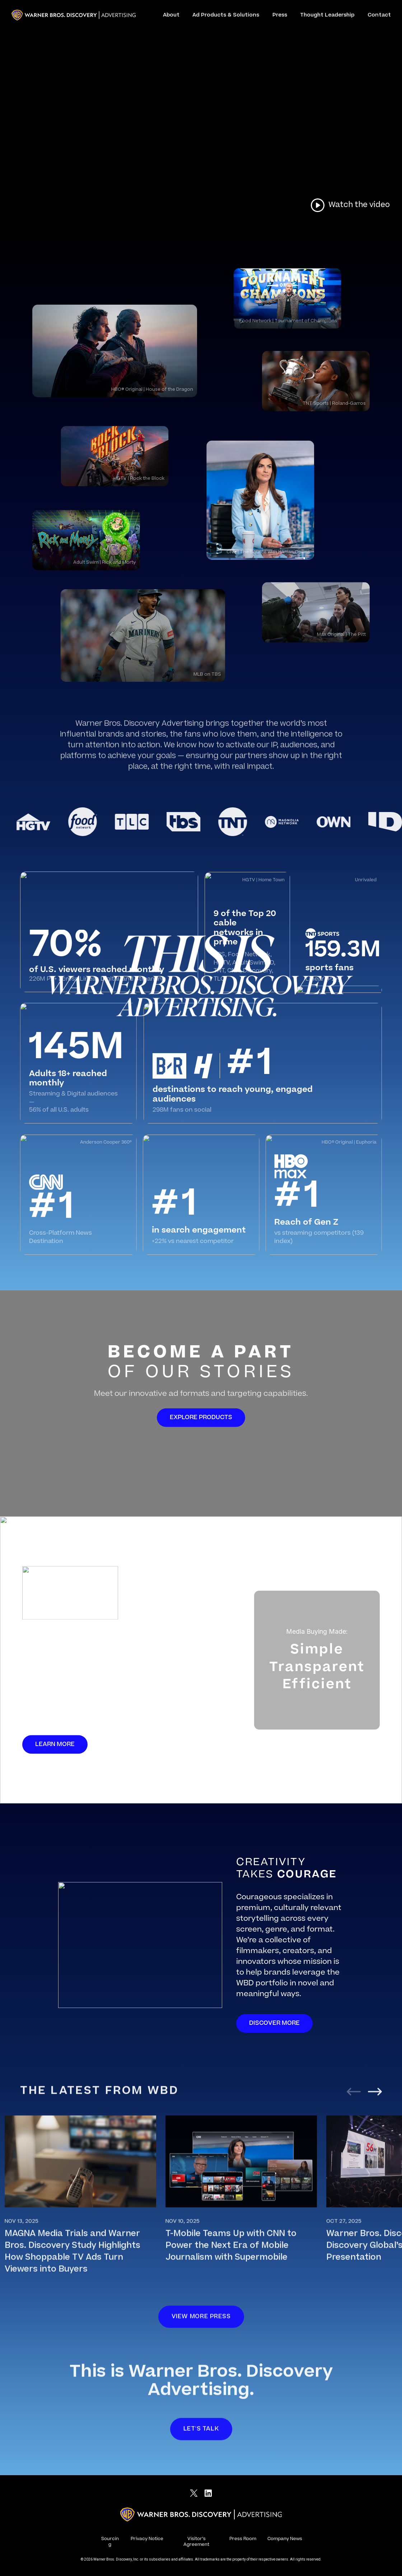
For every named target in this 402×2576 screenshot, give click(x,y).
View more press (201, 2325)
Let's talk (201, 2438)
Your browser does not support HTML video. (201, 113)
